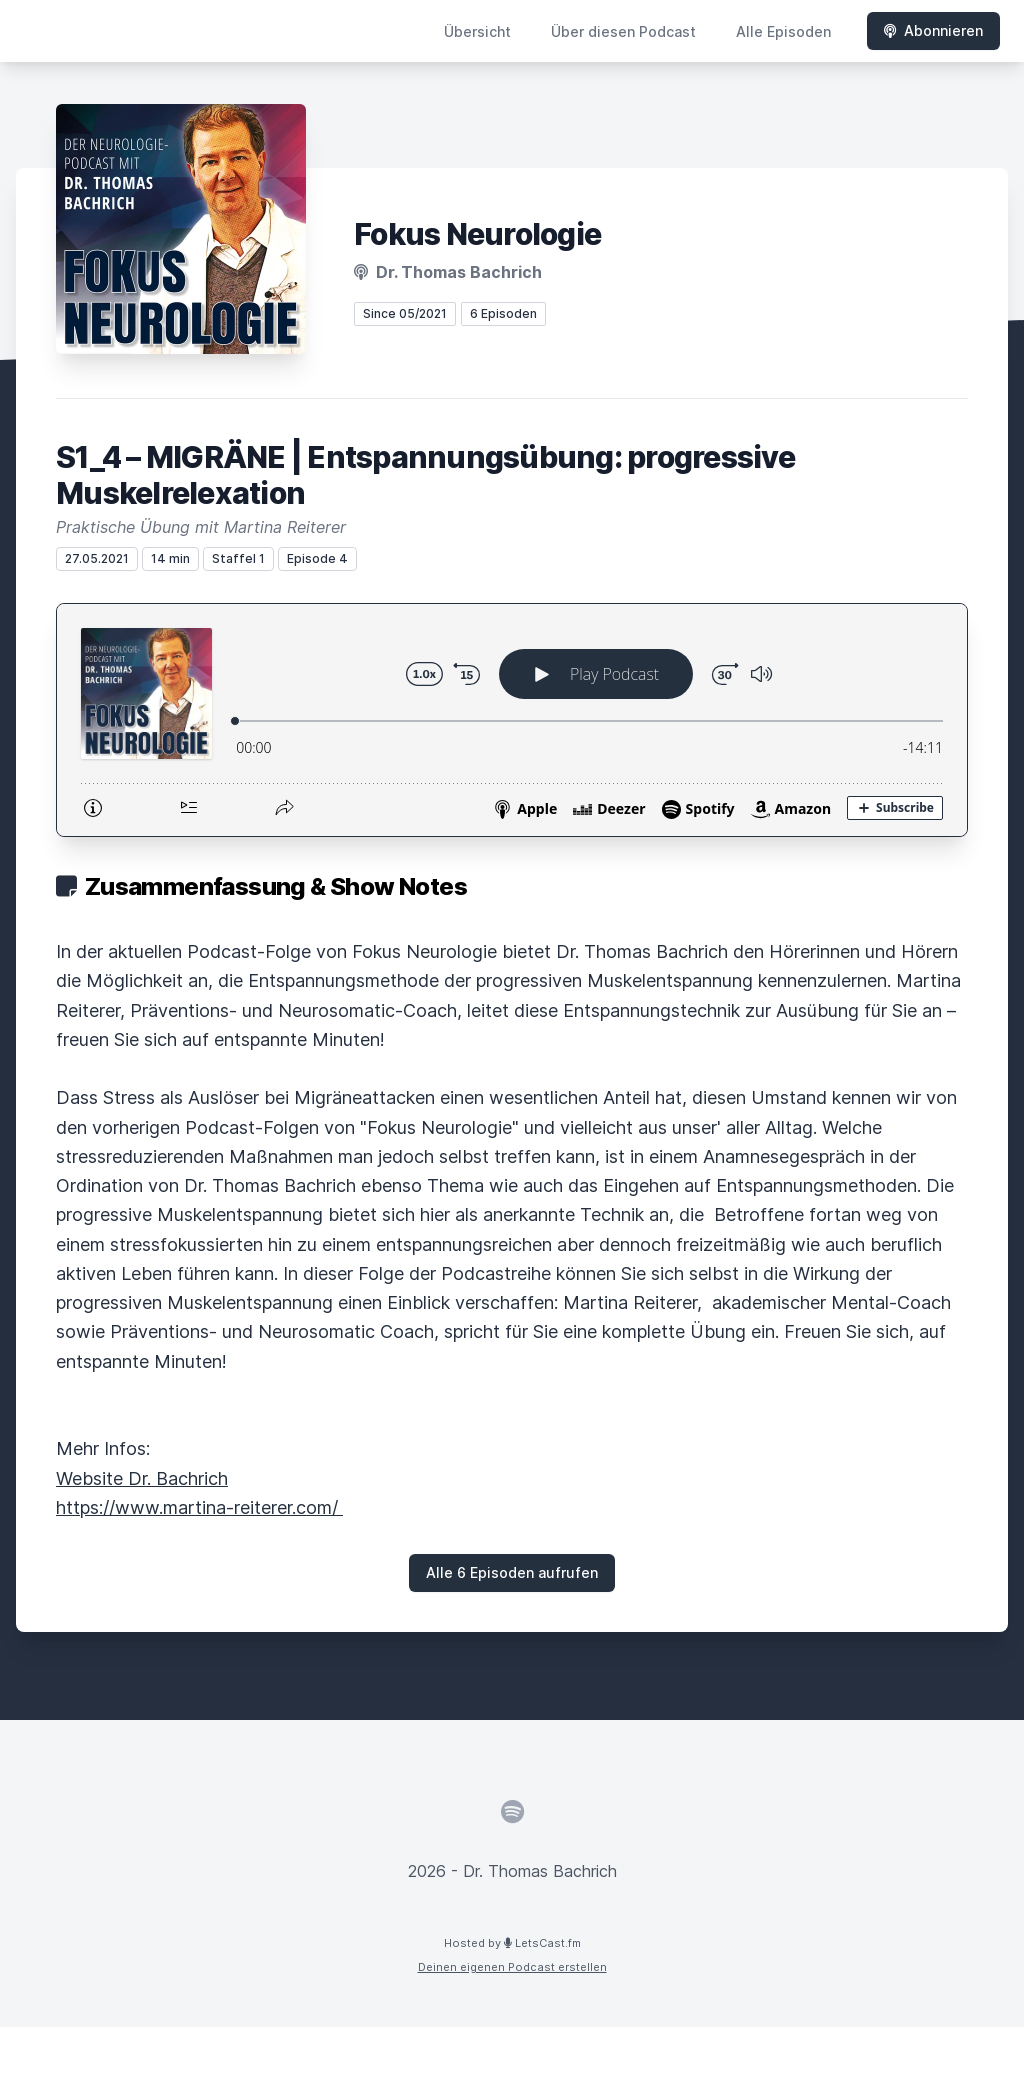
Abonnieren (933, 30)
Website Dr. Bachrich (142, 1478)
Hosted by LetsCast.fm (512, 1943)
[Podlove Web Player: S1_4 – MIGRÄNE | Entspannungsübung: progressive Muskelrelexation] (512, 720)
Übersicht (477, 31)
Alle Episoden (783, 31)
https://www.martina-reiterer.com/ (199, 1507)
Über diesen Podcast (623, 31)
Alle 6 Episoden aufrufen (512, 1572)
